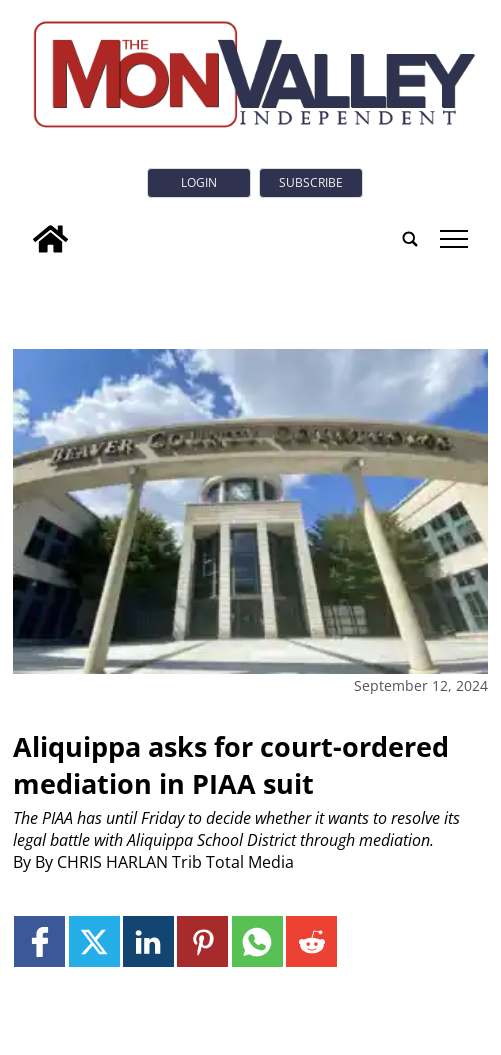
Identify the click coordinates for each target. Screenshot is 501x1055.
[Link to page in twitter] (94, 941)
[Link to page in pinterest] (202, 941)
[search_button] (410, 239)
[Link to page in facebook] (39, 941)
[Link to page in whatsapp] (257, 941)
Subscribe (311, 182)
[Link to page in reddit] (311, 941)
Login (199, 182)
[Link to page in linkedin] (148, 941)
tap (454, 239)
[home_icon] (50, 239)
